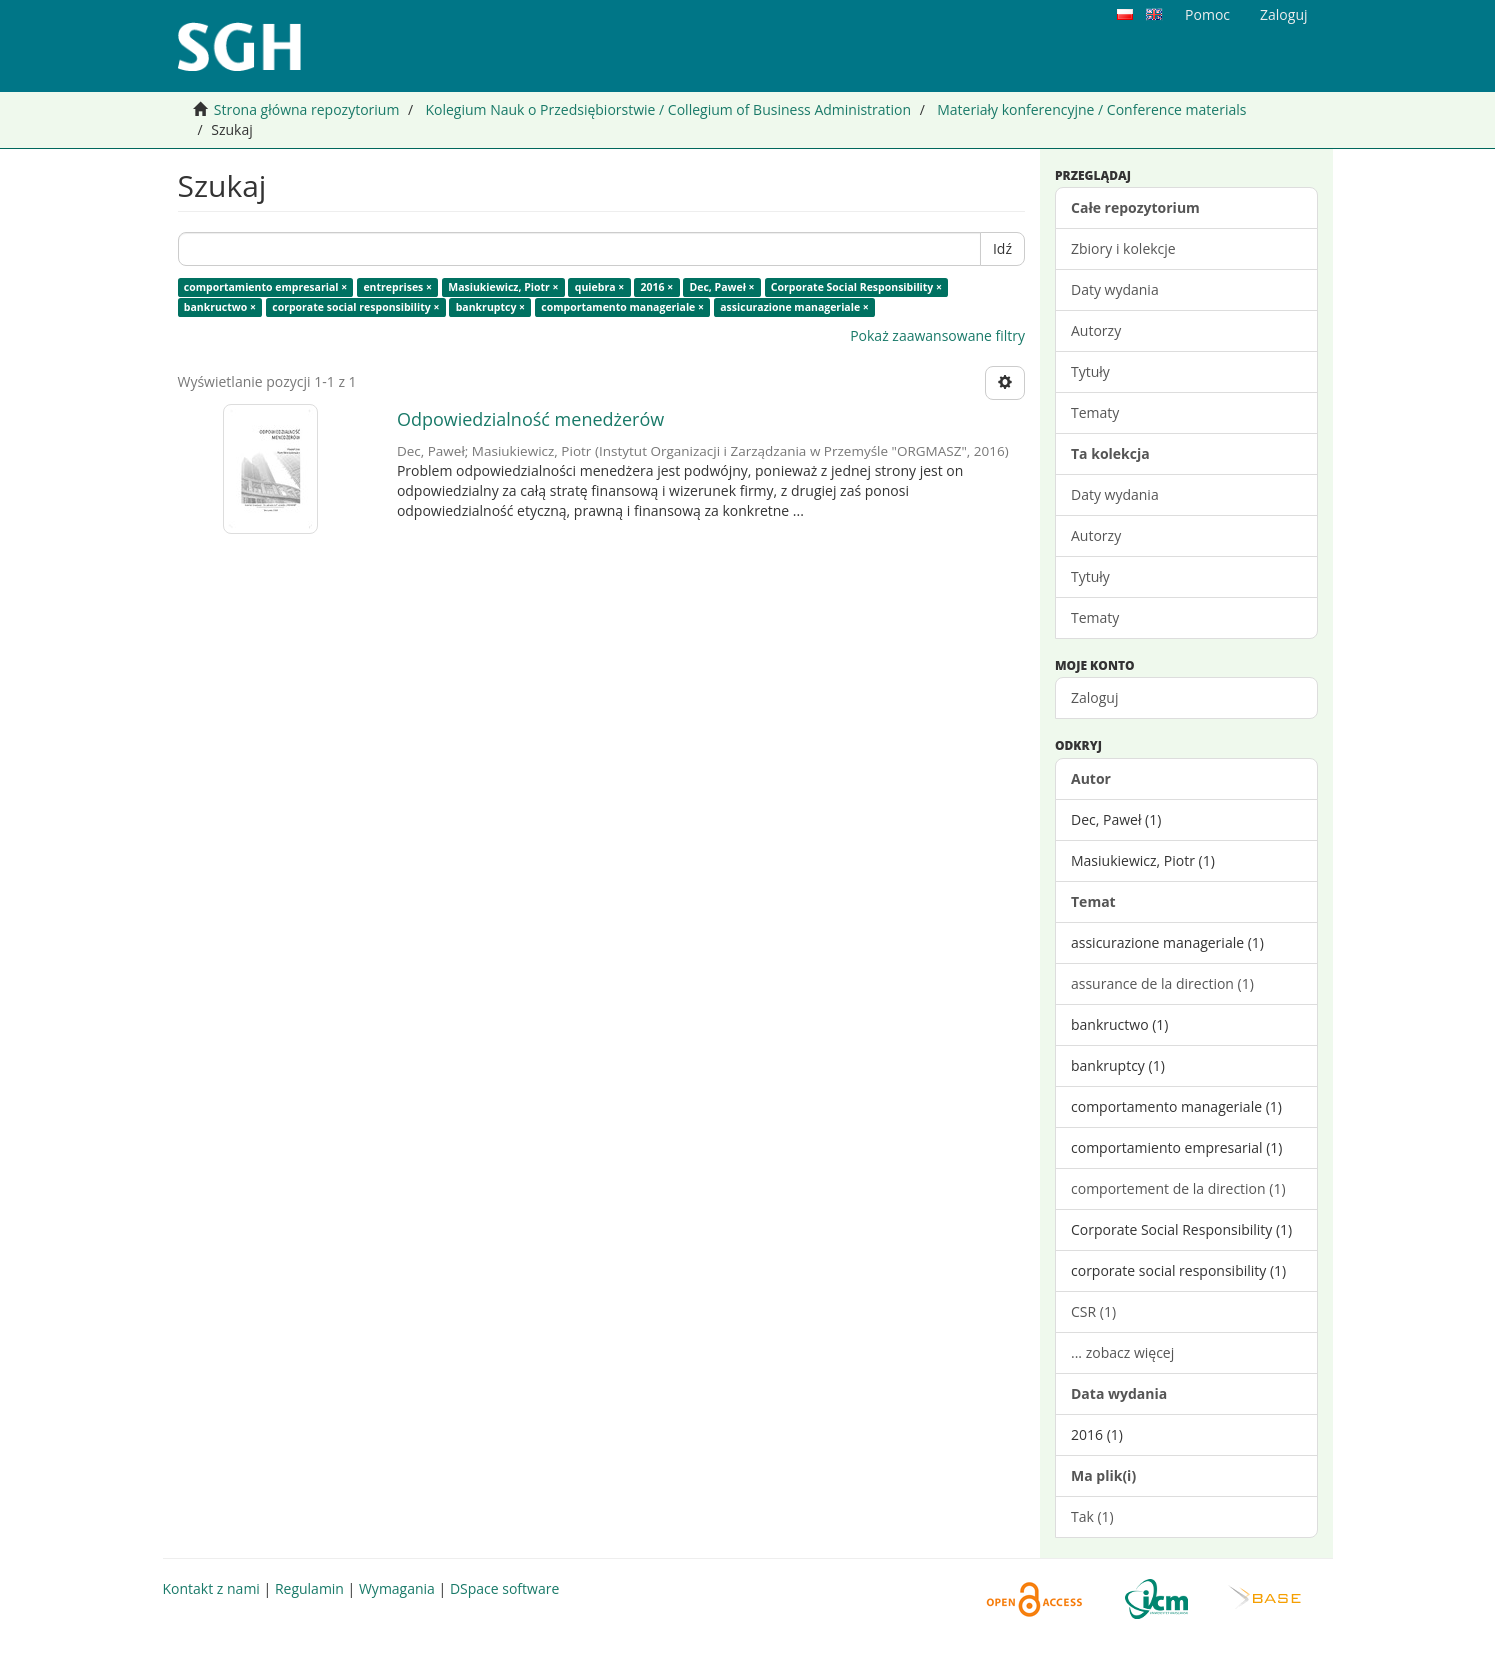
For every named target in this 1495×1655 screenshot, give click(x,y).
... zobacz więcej (1122, 1352)
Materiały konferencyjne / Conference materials (1091, 109)
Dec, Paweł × (721, 287)
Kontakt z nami (211, 1588)
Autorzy (1096, 330)
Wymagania (397, 1588)
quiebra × (599, 287)
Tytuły (1090, 371)
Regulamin (309, 1588)
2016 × (656, 287)
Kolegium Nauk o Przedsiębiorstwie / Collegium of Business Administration (668, 109)
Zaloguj (1094, 697)
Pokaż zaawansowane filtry (937, 335)
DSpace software (504, 1588)
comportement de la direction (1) (1178, 1188)
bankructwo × (220, 307)
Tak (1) (1092, 1516)
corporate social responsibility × (355, 307)
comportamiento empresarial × (265, 287)
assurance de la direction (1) (1162, 983)
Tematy (1095, 412)
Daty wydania (1115, 289)
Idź (1002, 248)
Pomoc (1207, 14)
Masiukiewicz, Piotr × (503, 287)
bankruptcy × (490, 307)
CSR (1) (1093, 1311)
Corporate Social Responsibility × (856, 287)
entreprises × (397, 287)
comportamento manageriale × (622, 307)
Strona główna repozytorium (307, 109)
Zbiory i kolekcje (1123, 248)
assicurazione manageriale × (794, 307)
